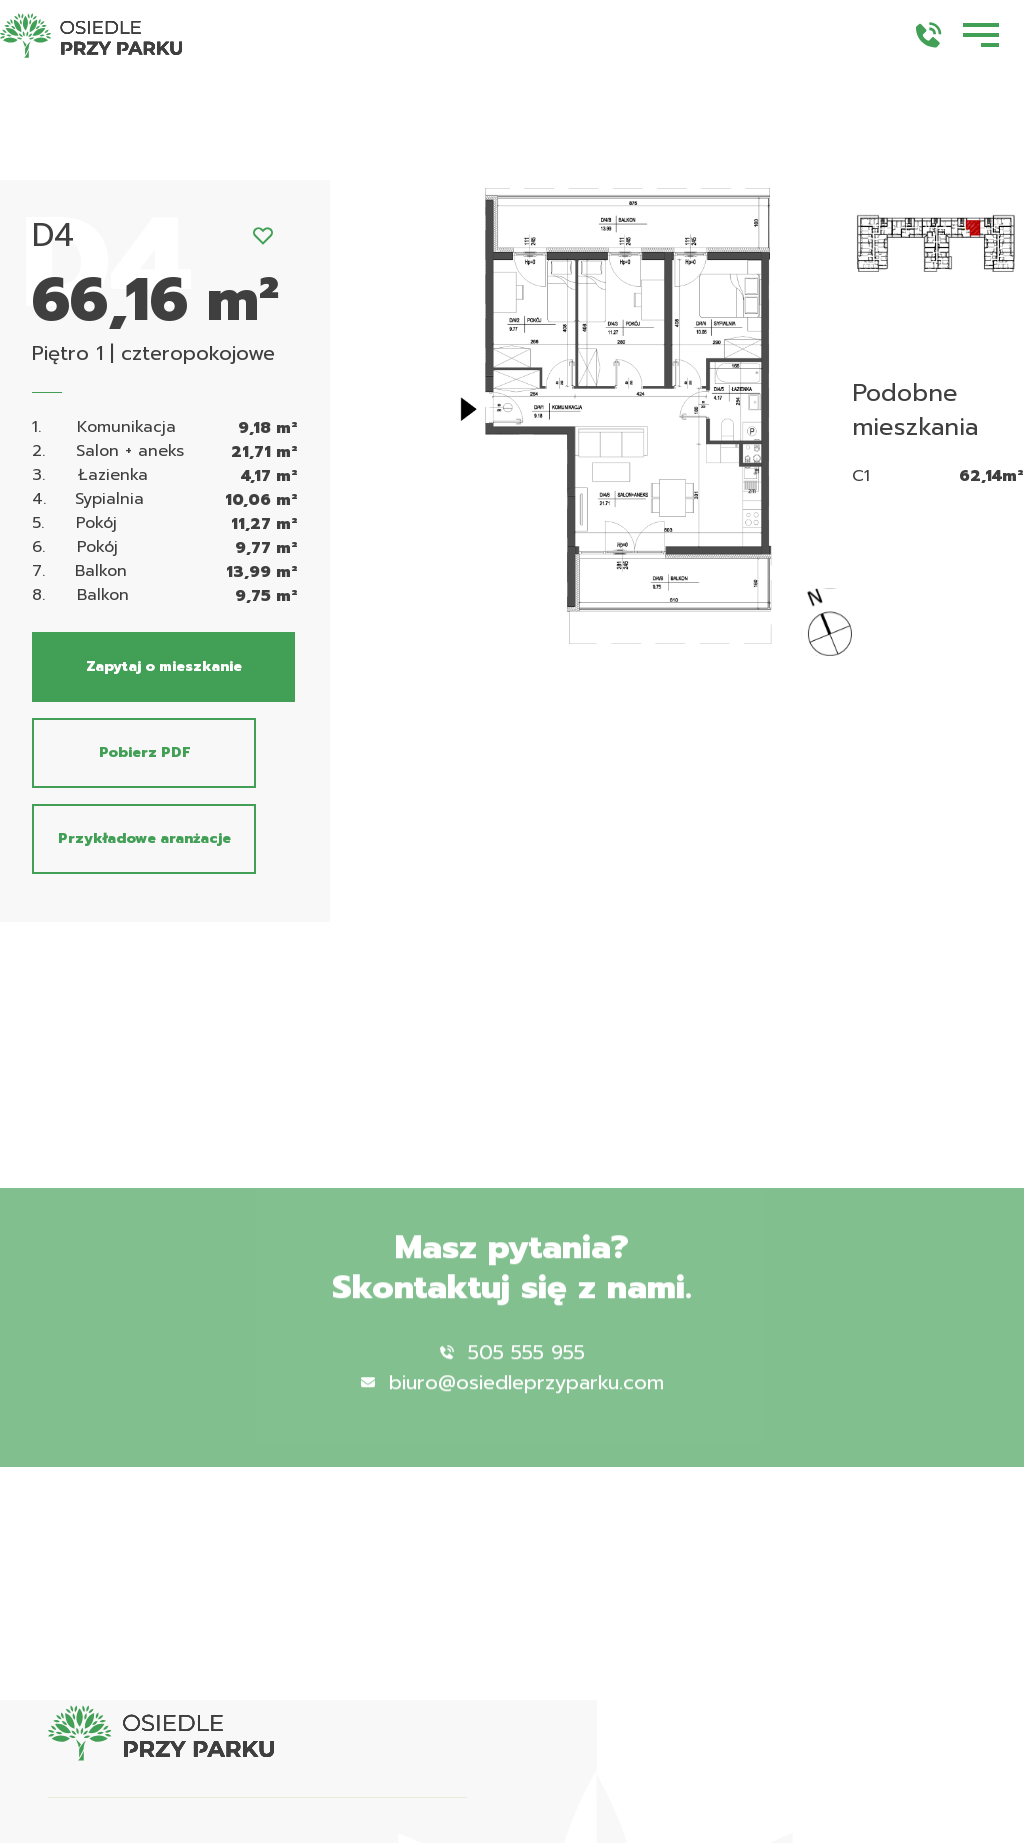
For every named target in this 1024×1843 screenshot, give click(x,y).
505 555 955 (512, 1370)
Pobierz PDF (144, 752)
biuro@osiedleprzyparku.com (512, 1400)
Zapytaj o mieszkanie (164, 666)
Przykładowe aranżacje (144, 838)
